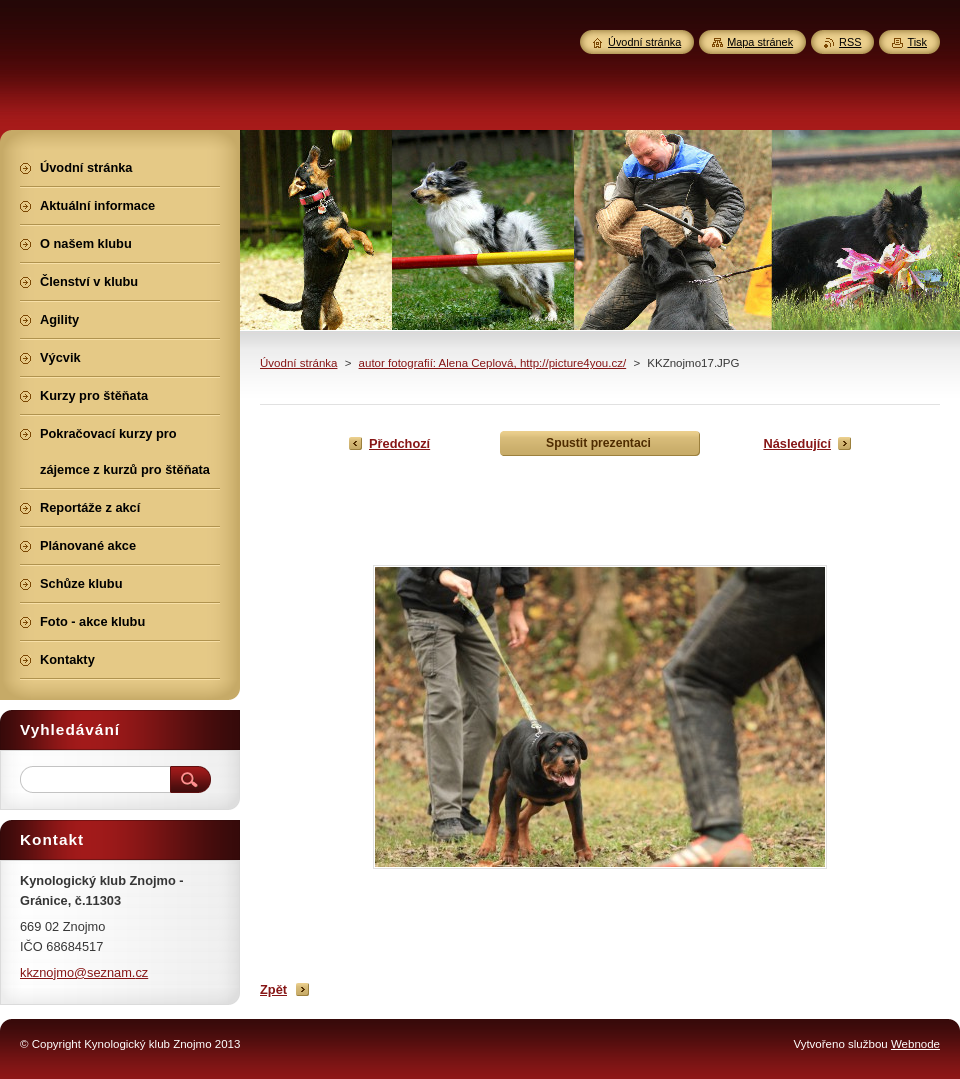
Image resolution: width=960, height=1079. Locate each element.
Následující (797, 443)
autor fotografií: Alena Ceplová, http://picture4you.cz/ (493, 363)
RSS (850, 42)
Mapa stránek (760, 42)
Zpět (273, 989)
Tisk (917, 42)
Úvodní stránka (298, 363)
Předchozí (399, 443)
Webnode (915, 1044)
